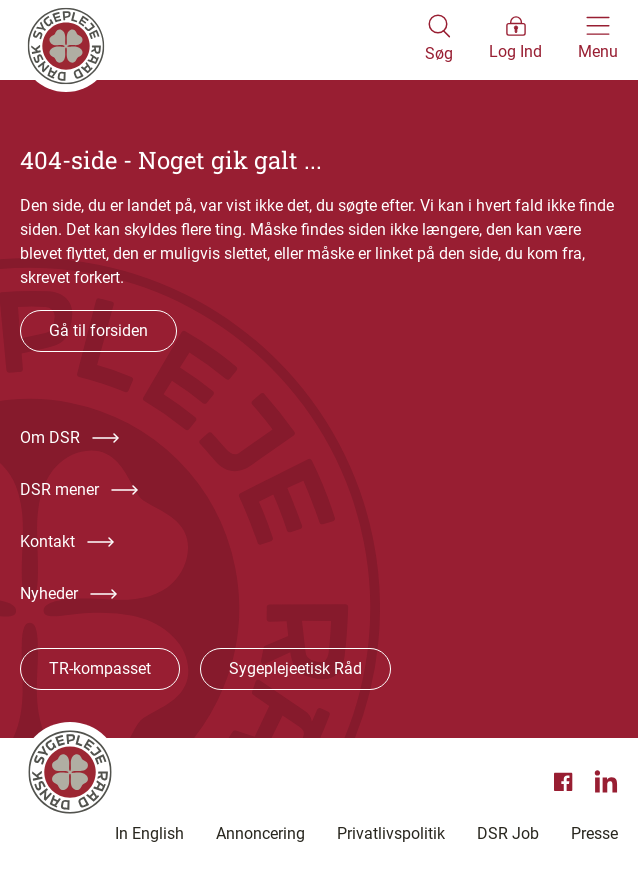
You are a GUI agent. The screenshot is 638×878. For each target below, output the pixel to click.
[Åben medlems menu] (515, 40)
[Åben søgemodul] (439, 40)
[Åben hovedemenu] (598, 40)
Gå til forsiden (98, 330)
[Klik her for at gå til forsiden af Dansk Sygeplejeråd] (222, 40)
